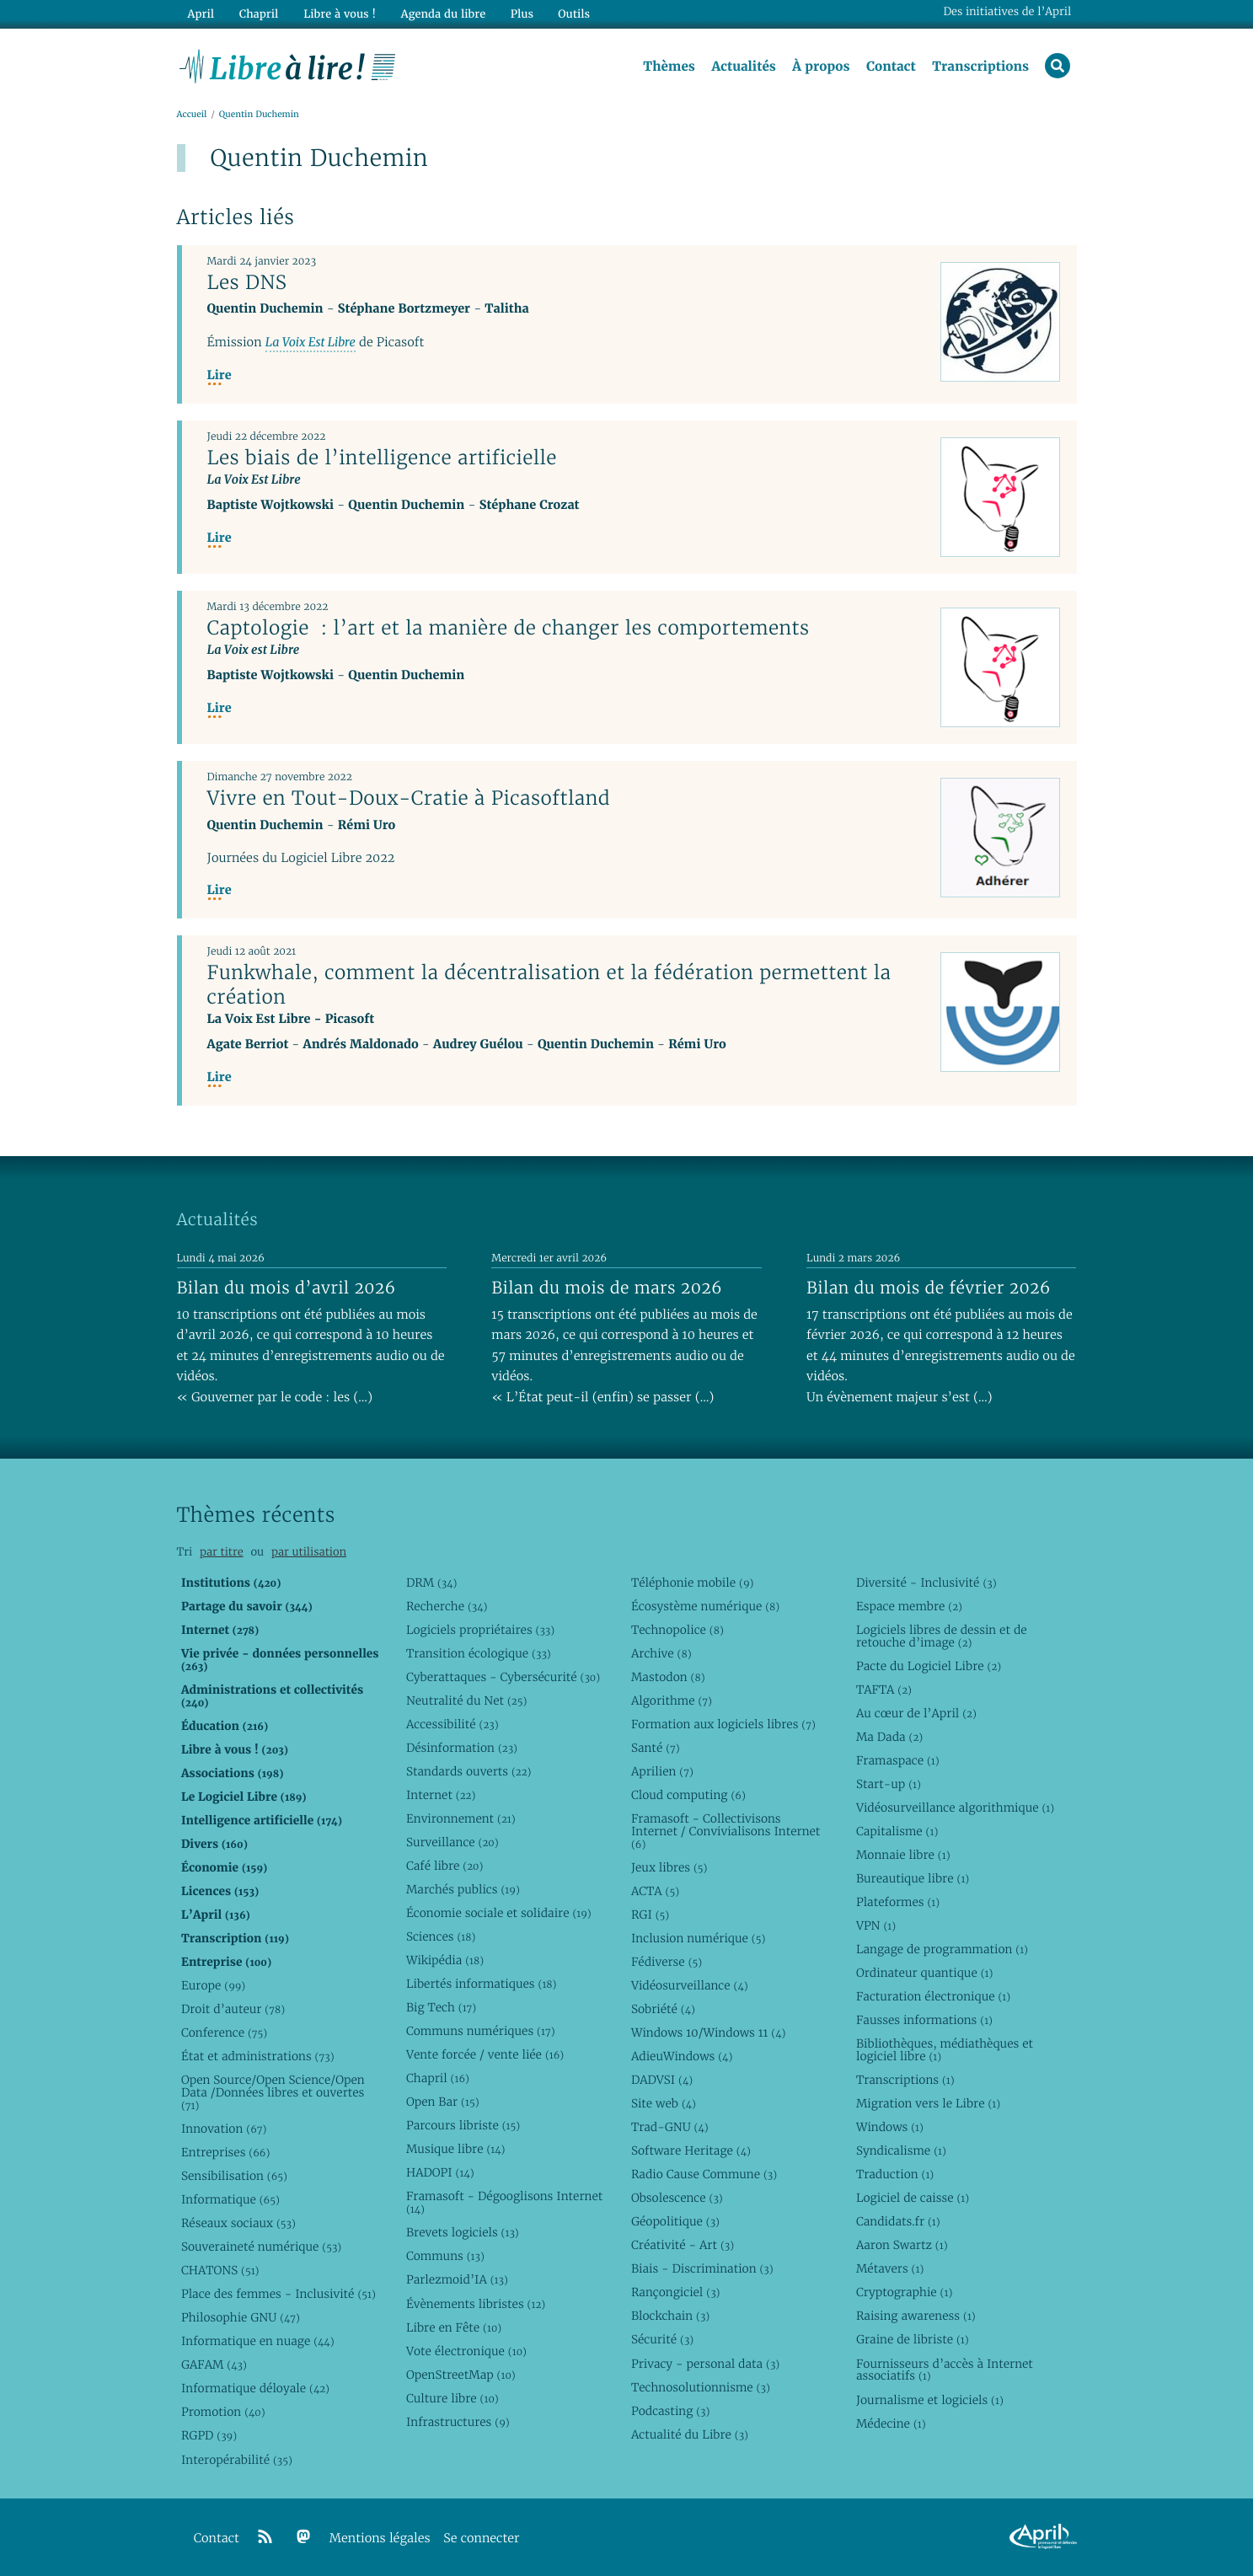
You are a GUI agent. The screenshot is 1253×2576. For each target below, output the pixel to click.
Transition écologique (478, 1653)
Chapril (437, 2078)
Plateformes (898, 1901)
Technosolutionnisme (700, 2387)
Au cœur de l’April (916, 1713)
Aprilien (662, 1771)
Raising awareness (916, 2315)
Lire (219, 376)
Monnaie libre (903, 1854)
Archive (661, 1653)
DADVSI (662, 2079)
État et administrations (258, 2056)
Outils (572, 14)
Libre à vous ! (339, 14)
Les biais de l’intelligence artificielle (382, 457)
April (200, 14)
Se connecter (481, 2538)
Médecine (891, 2423)
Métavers (890, 2268)
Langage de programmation (942, 1949)
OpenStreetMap (461, 2374)
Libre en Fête (453, 2327)
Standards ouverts (469, 1771)
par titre (222, 1552)
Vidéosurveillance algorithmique (955, 1807)
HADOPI (440, 2172)
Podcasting (670, 2410)
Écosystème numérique (705, 1606)
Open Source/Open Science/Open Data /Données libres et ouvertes (273, 2092)
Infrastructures (458, 2421)
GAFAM (214, 2364)
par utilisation (308, 1552)
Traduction (895, 2174)
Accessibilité (452, 1724)
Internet (440, 1794)
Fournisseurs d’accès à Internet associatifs (944, 2370)
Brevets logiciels (462, 2232)
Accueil (192, 115)
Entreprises (225, 2152)
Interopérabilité (236, 2459)
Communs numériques (480, 2030)
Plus (519, 14)
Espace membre (909, 1606)
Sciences (440, 1936)
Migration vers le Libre (928, 2103)
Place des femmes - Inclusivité (278, 2293)
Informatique (230, 2199)
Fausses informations (924, 2019)
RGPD (209, 2435)
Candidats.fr (898, 2221)
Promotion (223, 2411)
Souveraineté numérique (261, 2246)
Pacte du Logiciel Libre (928, 1666)
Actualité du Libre (689, 2434)
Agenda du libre (441, 14)
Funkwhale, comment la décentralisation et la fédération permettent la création (549, 985)
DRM (432, 1582)
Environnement (461, 1818)
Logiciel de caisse (912, 2197)
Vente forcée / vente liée (485, 2054)
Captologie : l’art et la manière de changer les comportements (508, 627)
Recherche (447, 1606)
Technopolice (677, 1629)
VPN (876, 1925)
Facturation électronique (933, 1996)
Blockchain (670, 2315)
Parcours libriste (463, 2125)
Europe (213, 1985)
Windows (890, 2126)
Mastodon (668, 1676)
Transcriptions (980, 66)
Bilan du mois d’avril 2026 (286, 1288)
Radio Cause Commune (704, 2174)
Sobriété (663, 2008)
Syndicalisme (901, 2150)
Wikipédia (445, 1960)
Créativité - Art (682, 2244)
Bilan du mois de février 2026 (928, 1288)
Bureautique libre (912, 1878)
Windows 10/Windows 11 (708, 2032)
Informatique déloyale (255, 2388)
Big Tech (441, 2007)
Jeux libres (669, 1867)
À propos (820, 66)
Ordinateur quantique (924, 1972)
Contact (890, 66)
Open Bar (442, 2101)
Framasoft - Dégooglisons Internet (504, 2202)
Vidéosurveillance (689, 1985)
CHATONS (220, 2270)
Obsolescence (677, 2197)
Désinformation (461, 1747)
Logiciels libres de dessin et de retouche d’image (941, 1636)
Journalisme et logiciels (930, 2399)
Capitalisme (897, 1831)
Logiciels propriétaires (480, 1629)
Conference (224, 2032)
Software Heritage (691, 2150)
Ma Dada (889, 1736)
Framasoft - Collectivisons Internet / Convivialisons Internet (725, 1831)
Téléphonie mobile (692, 1582)
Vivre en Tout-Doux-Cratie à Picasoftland (409, 798)
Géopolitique (675, 2221)
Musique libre (456, 2148)
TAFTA (884, 1689)
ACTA (655, 1891)
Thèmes (669, 66)
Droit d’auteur (233, 2008)
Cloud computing (688, 1794)
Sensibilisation (234, 2175)
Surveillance (452, 1842)
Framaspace (898, 1760)
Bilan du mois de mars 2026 (606, 1288)
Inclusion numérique (698, 1938)
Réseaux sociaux (238, 2223)
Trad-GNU (670, 2126)
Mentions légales (380, 2538)
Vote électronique (466, 2351)
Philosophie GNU (240, 2317)
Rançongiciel (675, 2292)
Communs (445, 2255)
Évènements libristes (475, 2303)
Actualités (743, 66)
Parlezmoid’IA (457, 2279)
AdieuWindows (681, 2056)
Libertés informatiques (481, 1983)
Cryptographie (904, 2292)
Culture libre (452, 2398)
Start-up (888, 1783)
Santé (655, 1747)
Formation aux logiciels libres (723, 1724)
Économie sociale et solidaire (499, 1912)
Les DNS (247, 282)
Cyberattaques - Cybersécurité (503, 1676)
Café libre (444, 1865)
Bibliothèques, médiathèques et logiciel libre (944, 2050)
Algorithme (671, 1700)
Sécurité (662, 2339)
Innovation (223, 2128)
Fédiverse (666, 1961)
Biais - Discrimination (702, 2268)
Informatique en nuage (258, 2340)
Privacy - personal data (705, 2363)
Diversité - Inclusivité (926, 1582)
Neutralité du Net (466, 1700)
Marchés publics (463, 1889)
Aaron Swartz (902, 2244)
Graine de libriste (912, 2339)
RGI (650, 1914)
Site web (663, 2103)
